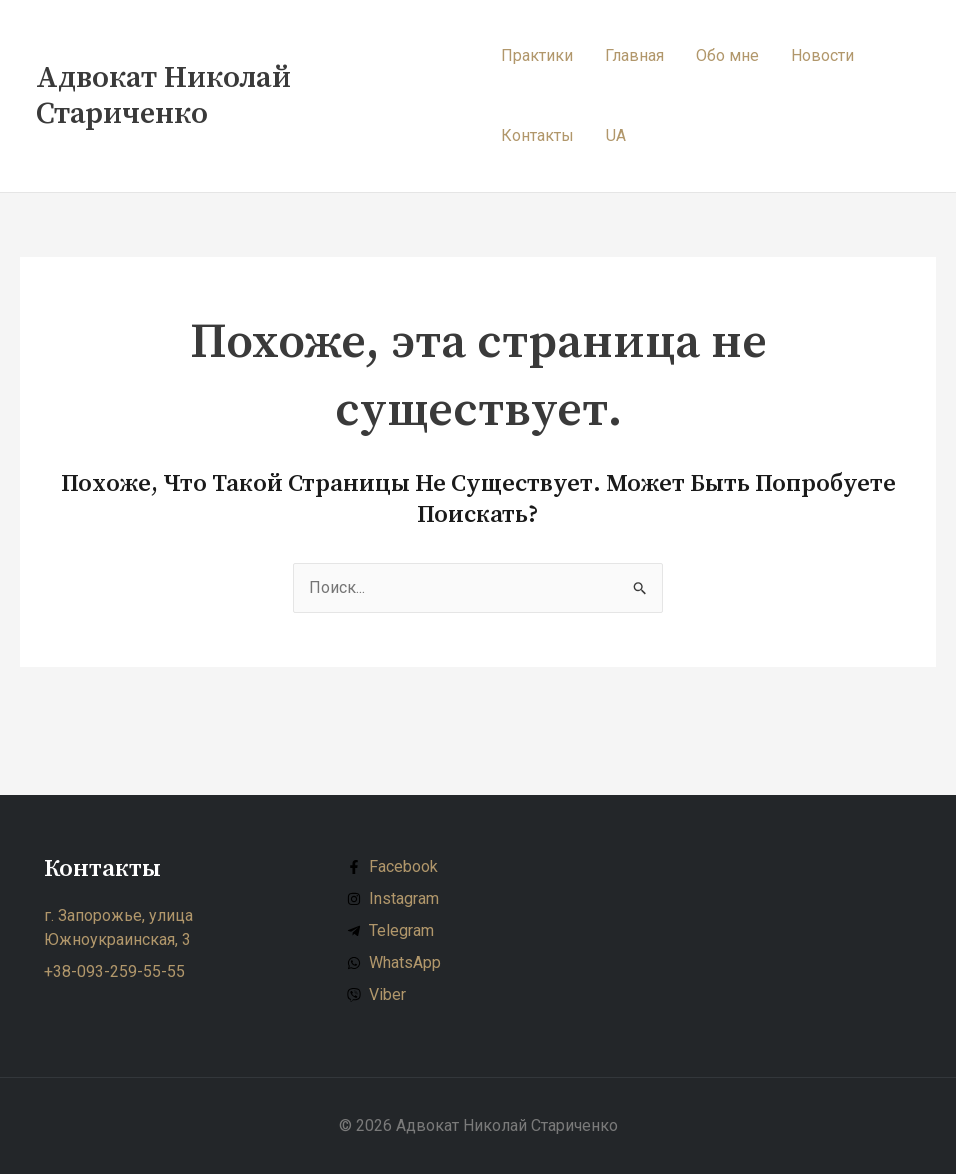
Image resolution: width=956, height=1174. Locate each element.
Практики (537, 55)
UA (616, 135)
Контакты (537, 135)
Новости (822, 55)
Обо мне (727, 55)
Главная (634, 55)
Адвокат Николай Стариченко (163, 96)
